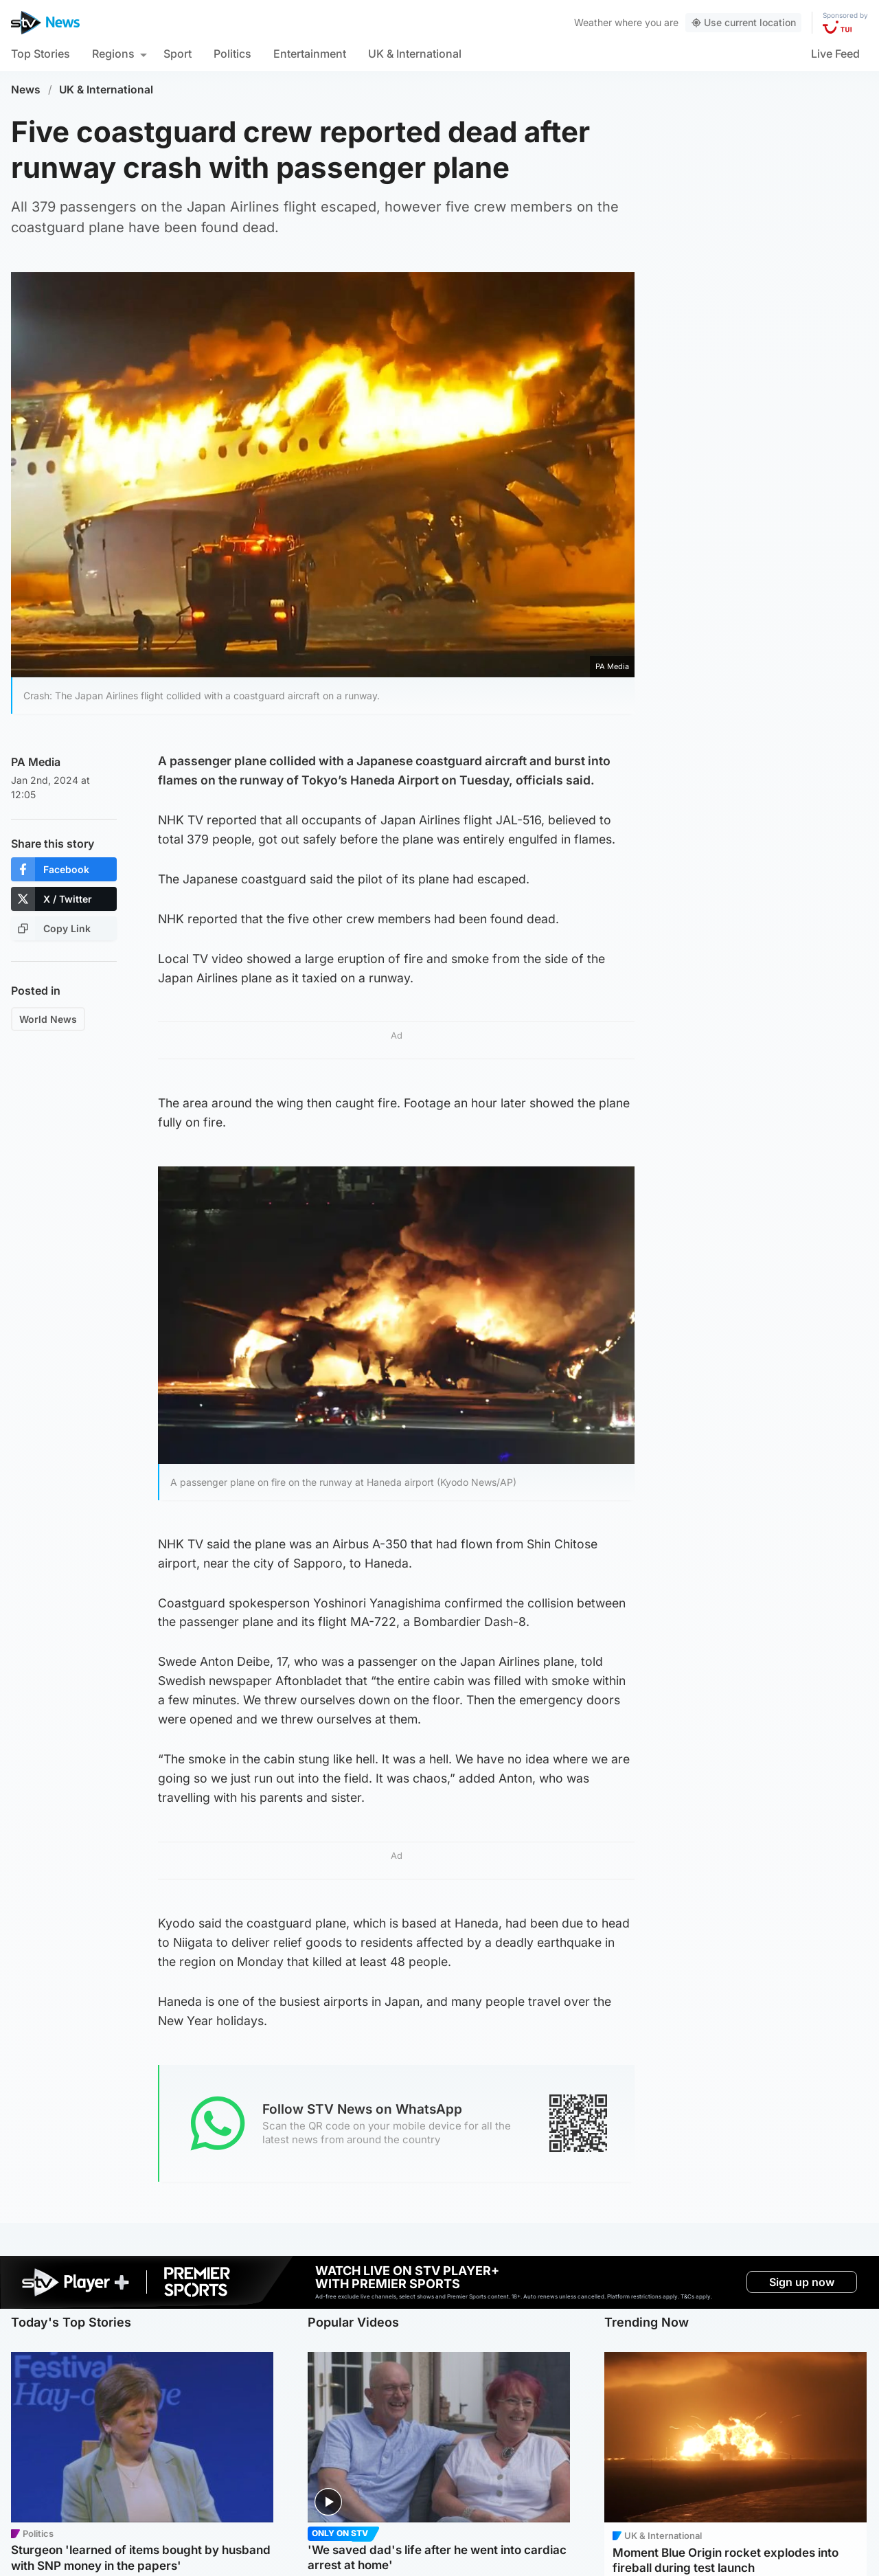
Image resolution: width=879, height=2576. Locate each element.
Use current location (743, 22)
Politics (232, 53)
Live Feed (835, 53)
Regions (113, 53)
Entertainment (309, 53)
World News (48, 1019)
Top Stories (40, 53)
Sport (177, 53)
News (26, 89)
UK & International (414, 53)
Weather (593, 22)
